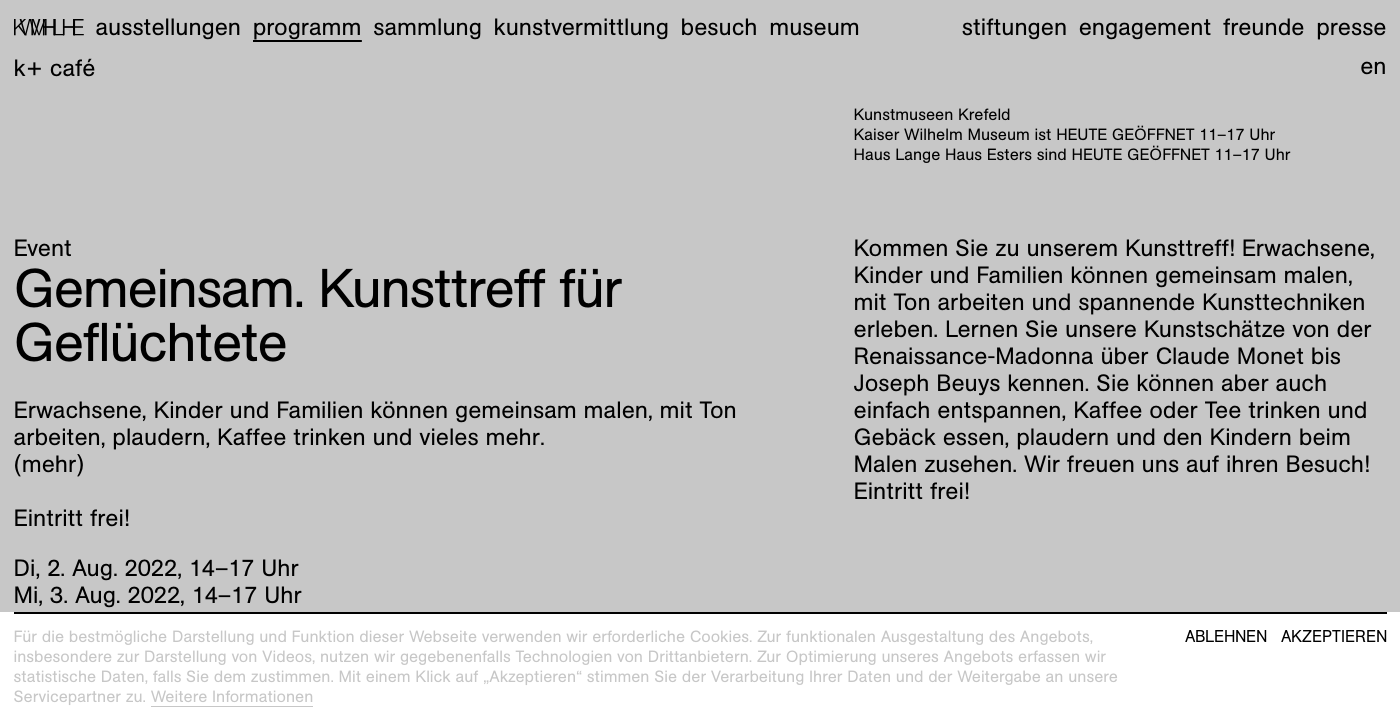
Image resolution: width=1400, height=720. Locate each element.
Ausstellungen (168, 27)
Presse (1351, 27)
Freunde (1264, 27)
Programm (307, 27)
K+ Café (55, 68)
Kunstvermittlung (581, 27)
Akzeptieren (1334, 637)
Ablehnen (1226, 637)
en (1373, 66)
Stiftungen (1014, 27)
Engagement (1145, 27)
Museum (814, 27)
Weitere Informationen (232, 696)
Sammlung (427, 27)
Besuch (719, 27)
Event (43, 248)
